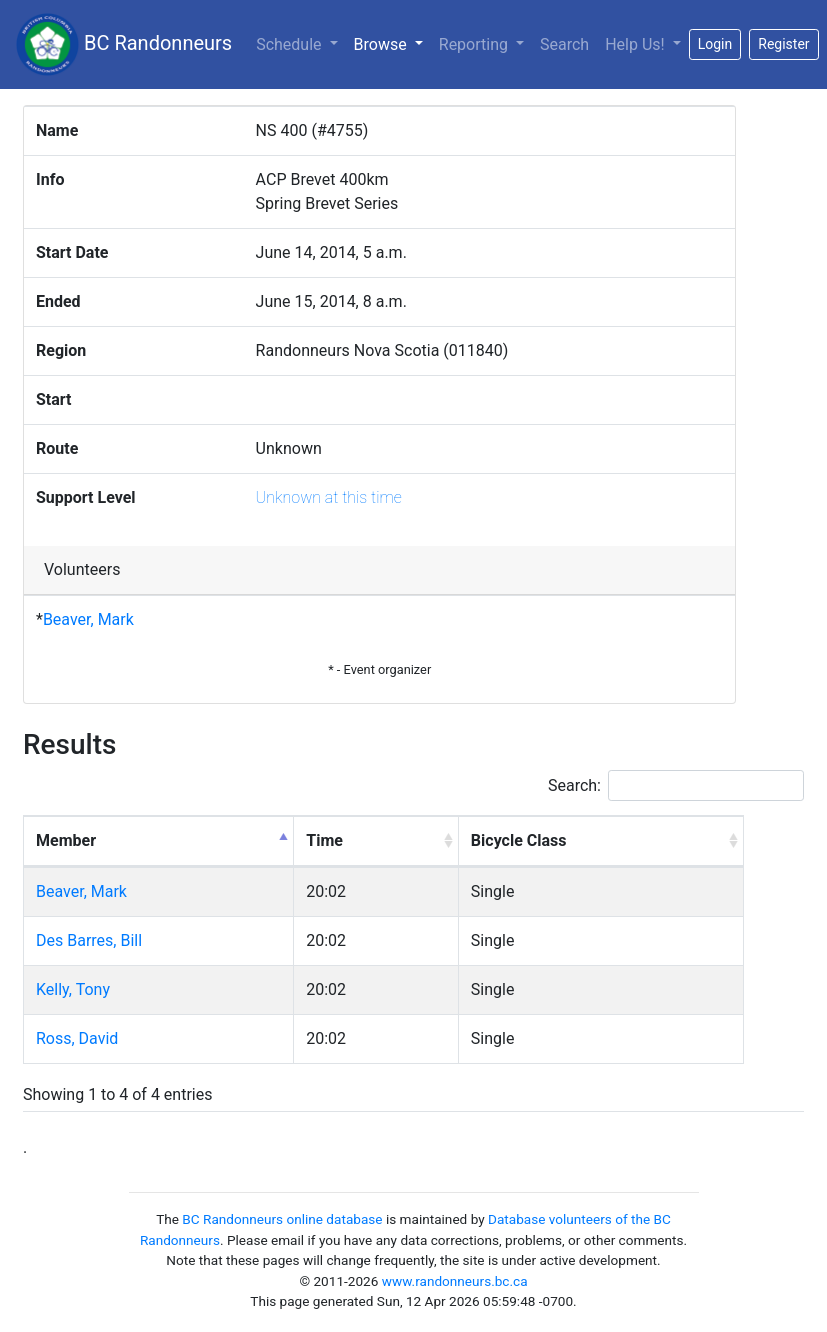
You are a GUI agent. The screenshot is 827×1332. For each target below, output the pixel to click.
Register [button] (783, 44)
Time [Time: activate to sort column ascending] (324, 840)
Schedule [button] (290, 44)
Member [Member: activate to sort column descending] (66, 840)
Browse (392, 43)
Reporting (475, 44)
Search (564, 44)
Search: (676, 785)
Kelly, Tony (73, 989)
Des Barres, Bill (89, 940)
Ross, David (77, 1038)
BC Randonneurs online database (282, 1219)
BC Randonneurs (124, 44)
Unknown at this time (329, 497)
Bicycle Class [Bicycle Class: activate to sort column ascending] (519, 840)
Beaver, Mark (88, 619)
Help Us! (636, 44)
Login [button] (715, 44)
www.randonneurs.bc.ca (455, 1281)
